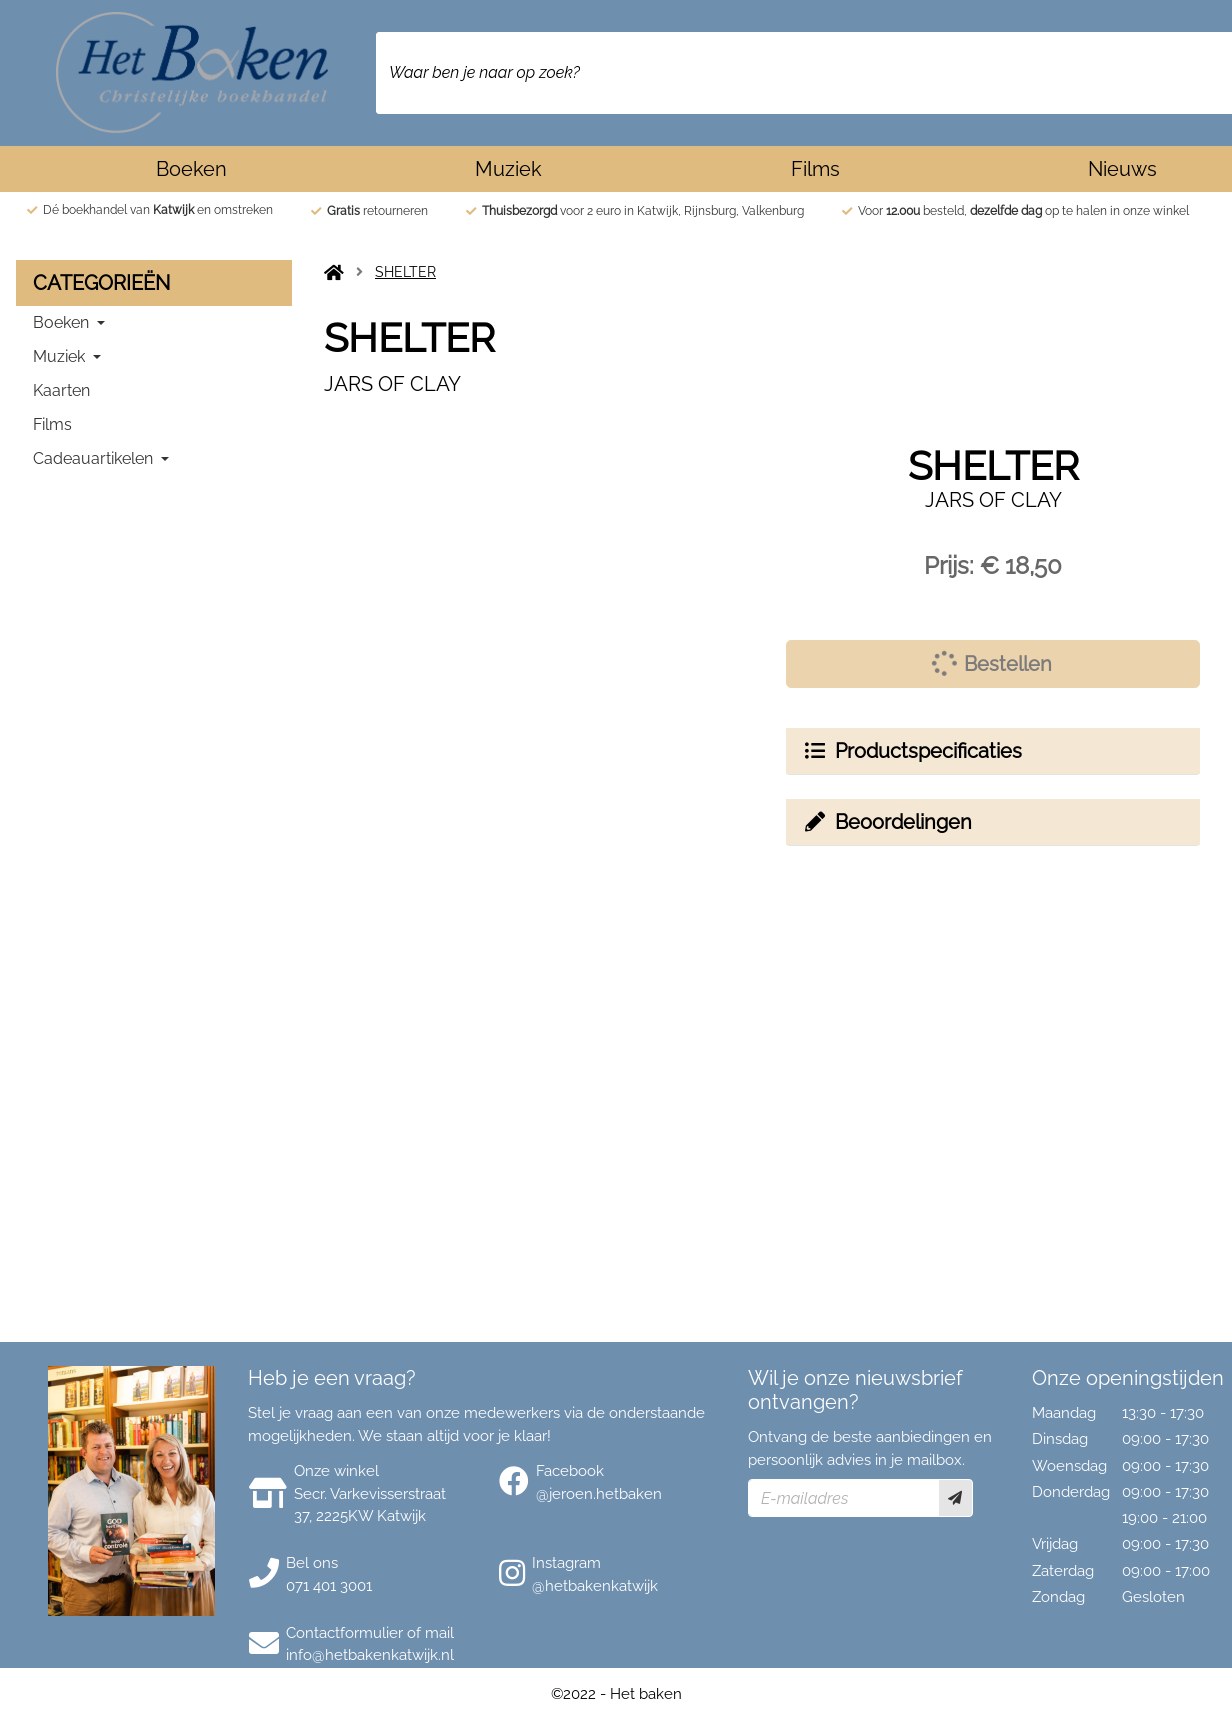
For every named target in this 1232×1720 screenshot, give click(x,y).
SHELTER (405, 272)
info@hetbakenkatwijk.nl (370, 1655)
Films (815, 169)
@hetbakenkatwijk (595, 1586)
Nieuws (1122, 169)
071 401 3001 (329, 1586)
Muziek (508, 169)
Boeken (191, 169)
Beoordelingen (887, 822)
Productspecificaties (912, 751)
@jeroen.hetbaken (599, 1494)
